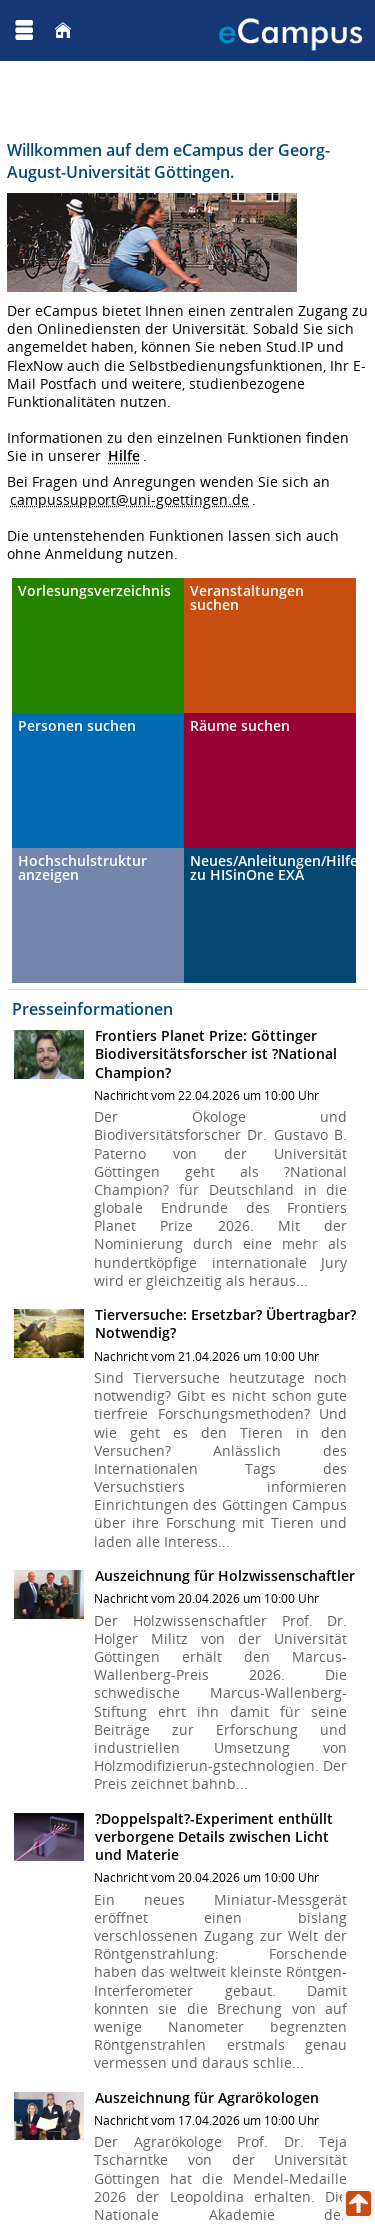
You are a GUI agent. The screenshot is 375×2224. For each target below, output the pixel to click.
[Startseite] (63, 30)
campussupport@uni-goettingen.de (129, 499)
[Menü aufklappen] (24, 30)
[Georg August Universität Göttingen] (79, 30)
